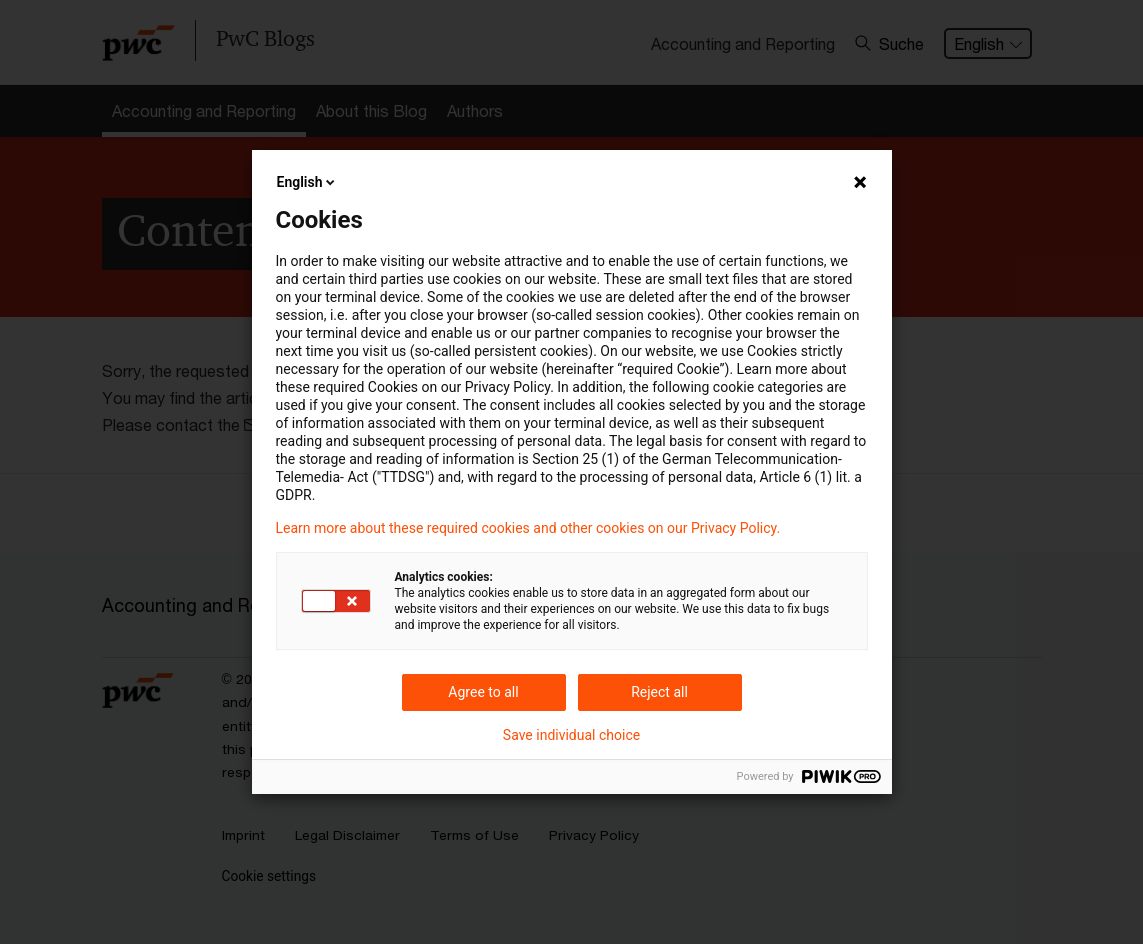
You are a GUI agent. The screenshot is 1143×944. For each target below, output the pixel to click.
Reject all (659, 692)
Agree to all (483, 692)
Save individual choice (571, 735)
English (308, 182)
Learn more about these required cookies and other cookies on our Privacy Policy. (528, 528)
